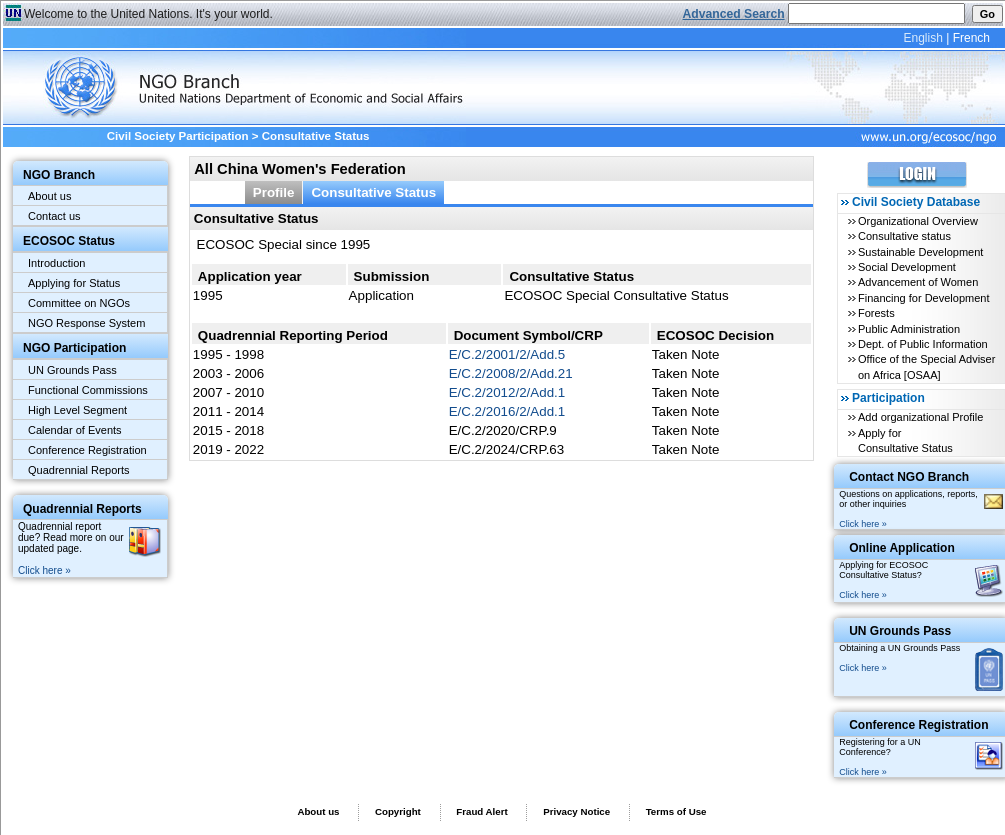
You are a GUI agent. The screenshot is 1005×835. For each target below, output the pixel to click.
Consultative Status (373, 192)
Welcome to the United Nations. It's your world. (148, 14)
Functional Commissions (88, 390)
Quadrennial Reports (79, 470)
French (971, 38)
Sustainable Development (920, 252)
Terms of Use (676, 811)
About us (49, 196)
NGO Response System (86, 323)
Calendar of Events (75, 430)
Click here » (44, 570)
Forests (876, 313)
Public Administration (909, 329)
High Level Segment (77, 410)
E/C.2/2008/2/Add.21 (511, 373)
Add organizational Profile (920, 417)
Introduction (56, 263)
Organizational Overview (918, 221)
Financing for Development (923, 298)
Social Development (907, 267)
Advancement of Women (918, 282)
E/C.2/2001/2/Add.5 (507, 354)
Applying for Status (74, 283)
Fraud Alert (481, 811)
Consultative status (904, 236)
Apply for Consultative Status (905, 440)
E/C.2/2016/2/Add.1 (507, 411)
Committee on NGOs (79, 303)
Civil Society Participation (178, 136)
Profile (274, 192)
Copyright (398, 811)
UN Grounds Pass (72, 370)
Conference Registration (87, 450)
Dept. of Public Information (923, 344)
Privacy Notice (576, 811)
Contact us (54, 216)
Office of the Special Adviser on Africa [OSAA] (926, 366)
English (922, 38)
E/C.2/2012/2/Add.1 (507, 392)
